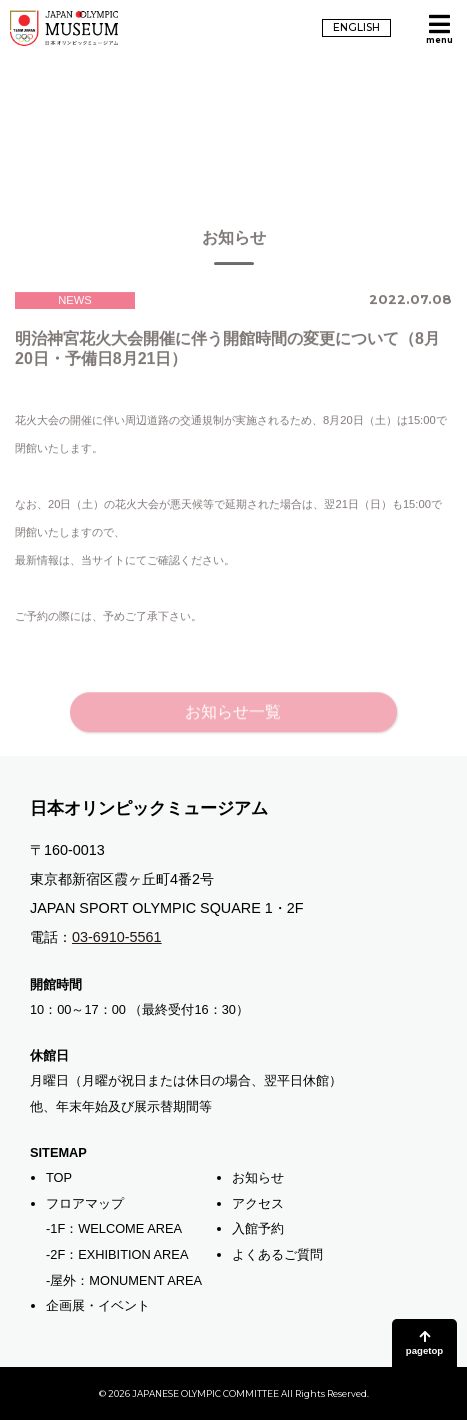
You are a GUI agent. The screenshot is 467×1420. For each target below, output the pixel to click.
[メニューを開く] (439, 28)
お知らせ (258, 1177)
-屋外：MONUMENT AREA (124, 1280)
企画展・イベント (98, 1305)
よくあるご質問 (277, 1254)
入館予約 (258, 1228)
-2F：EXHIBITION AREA (117, 1254)
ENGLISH (356, 27)
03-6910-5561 (117, 937)
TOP (59, 1177)
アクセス (258, 1203)
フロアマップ (85, 1203)
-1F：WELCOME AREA (114, 1228)
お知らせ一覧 (233, 722)
